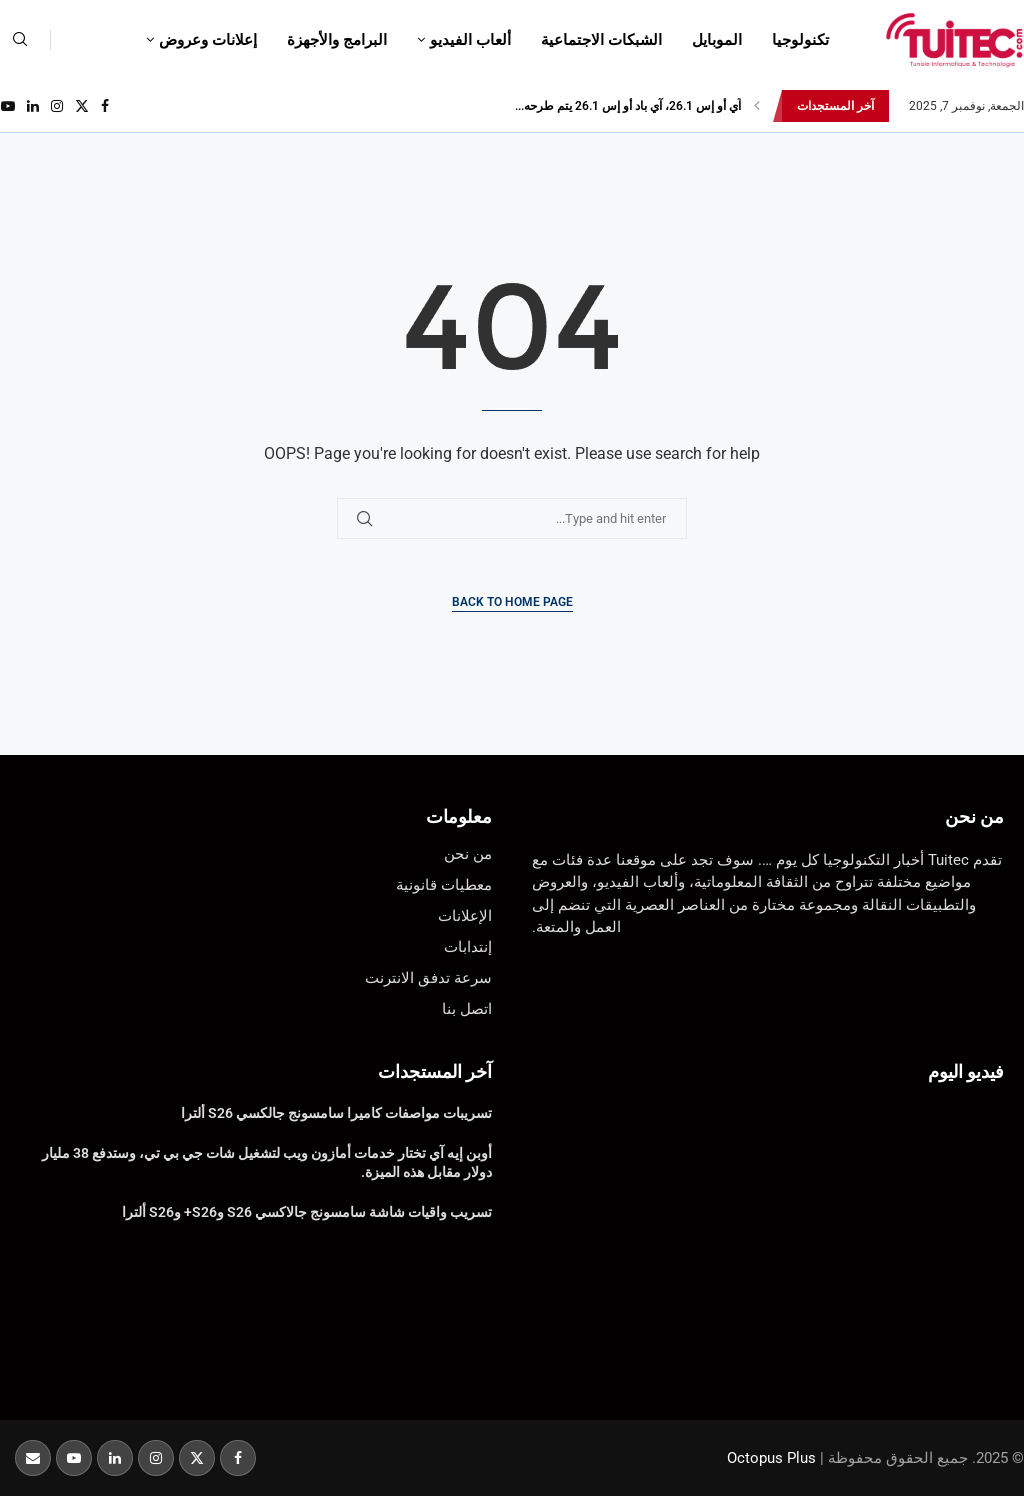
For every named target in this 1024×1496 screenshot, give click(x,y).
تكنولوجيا (800, 40)
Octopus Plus (771, 1458)
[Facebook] (105, 106)
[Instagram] (57, 106)
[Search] (20, 40)
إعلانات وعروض (208, 40)
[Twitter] (82, 106)
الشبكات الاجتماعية (601, 40)
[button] (757, 106)
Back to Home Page (512, 602)
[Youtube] (8, 106)
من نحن (974, 816)
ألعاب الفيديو (470, 40)
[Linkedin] (33, 106)
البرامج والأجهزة (337, 40)
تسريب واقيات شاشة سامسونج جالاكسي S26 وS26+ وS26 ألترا (307, 1212)
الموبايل (717, 40)
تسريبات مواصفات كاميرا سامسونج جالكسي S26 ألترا (336, 1113)
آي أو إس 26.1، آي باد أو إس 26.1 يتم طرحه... (628, 106)
